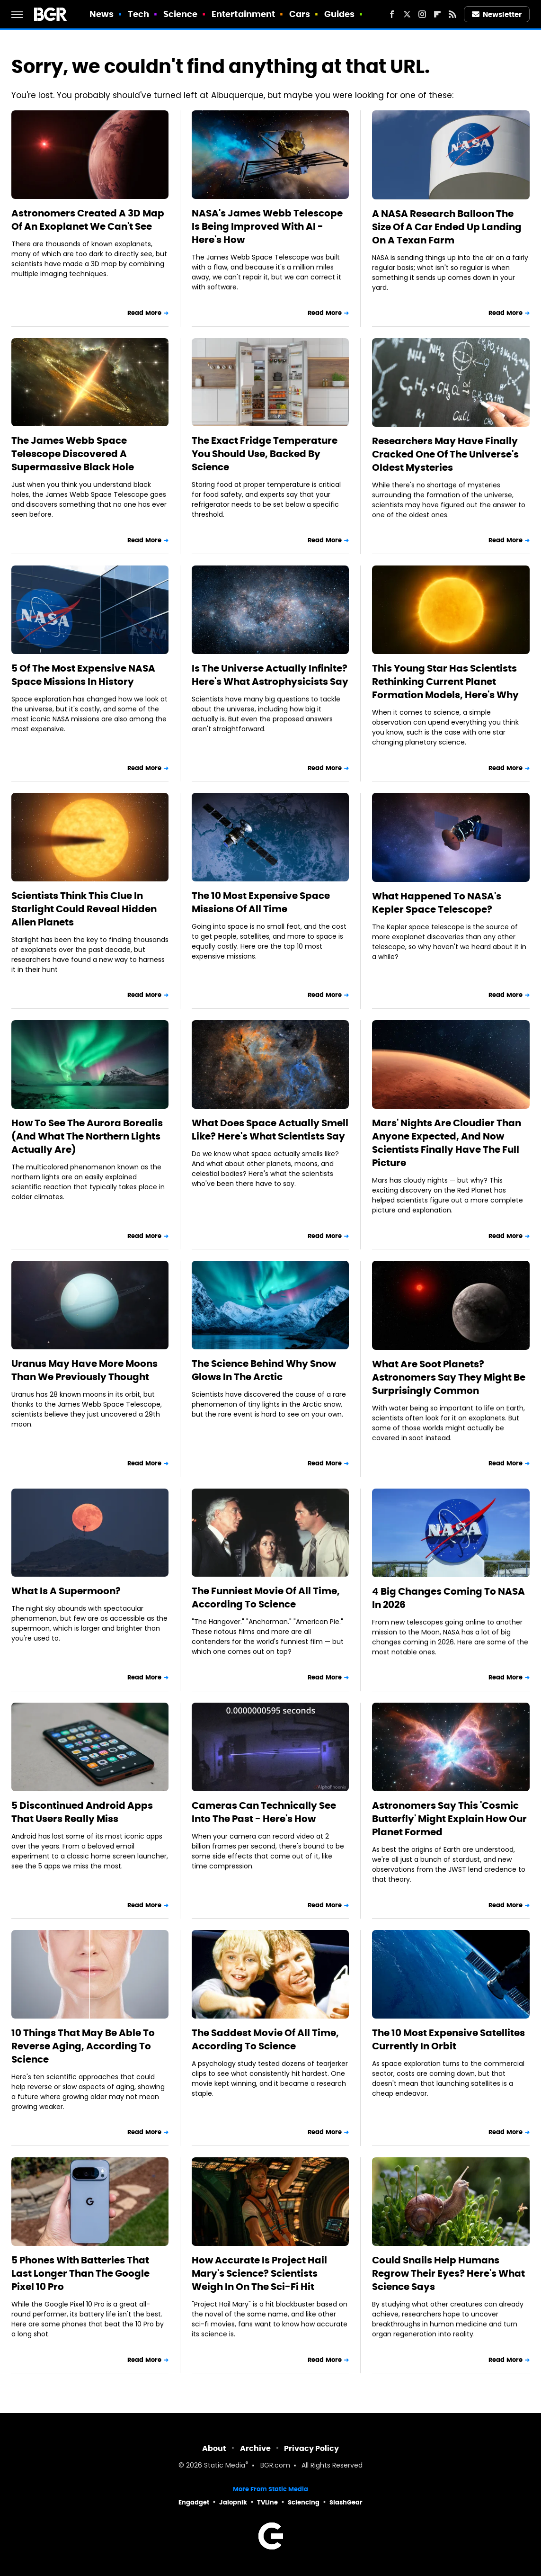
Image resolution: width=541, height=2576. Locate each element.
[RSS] (452, 14)
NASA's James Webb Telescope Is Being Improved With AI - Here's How (267, 226)
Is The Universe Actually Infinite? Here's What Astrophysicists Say (270, 675)
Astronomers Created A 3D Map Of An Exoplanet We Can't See (87, 220)
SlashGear (346, 2502)
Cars (299, 14)
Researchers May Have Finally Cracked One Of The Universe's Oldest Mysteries (445, 454)
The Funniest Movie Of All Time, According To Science (266, 1597)
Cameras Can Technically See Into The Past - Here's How (264, 1812)
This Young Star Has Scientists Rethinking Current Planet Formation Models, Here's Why (445, 681)
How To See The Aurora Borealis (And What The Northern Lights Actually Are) (87, 1136)
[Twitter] (407, 14)
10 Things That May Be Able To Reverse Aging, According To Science (83, 2046)
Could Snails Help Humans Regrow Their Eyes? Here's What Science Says (448, 2273)
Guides (339, 14)
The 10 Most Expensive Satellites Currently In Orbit (448, 2039)
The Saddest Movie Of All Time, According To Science (265, 2039)
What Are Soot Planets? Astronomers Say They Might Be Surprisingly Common (448, 1377)
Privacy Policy (311, 2448)
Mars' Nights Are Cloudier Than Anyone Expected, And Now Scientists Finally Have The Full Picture (446, 1143)
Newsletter (497, 14)
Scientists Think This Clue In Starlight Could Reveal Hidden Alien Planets (84, 908)
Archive (255, 2448)
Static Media (224, 2465)
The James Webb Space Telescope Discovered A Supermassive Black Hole (72, 453)
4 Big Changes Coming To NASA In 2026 (448, 1598)
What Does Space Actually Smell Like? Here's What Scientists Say (270, 1129)
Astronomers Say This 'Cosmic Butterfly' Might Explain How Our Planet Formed (449, 1818)
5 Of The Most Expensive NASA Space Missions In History (83, 675)
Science (180, 14)
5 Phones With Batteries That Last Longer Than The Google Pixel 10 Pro (80, 2273)
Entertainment (243, 14)
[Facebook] (392, 14)
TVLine (267, 2502)
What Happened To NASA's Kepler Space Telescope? (436, 903)
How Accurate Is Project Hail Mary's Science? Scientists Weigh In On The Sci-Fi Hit (259, 2273)
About (214, 2448)
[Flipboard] (437, 14)
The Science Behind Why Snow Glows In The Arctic (264, 1370)
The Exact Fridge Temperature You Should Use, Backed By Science (264, 453)
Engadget (193, 2502)
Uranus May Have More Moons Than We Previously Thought (84, 1370)
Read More (144, 313)
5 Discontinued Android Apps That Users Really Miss (82, 1812)
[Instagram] (422, 14)
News (101, 14)
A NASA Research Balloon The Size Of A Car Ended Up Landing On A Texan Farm (447, 226)
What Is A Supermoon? (66, 1591)
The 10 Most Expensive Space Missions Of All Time (261, 902)
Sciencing (303, 2502)
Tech (138, 14)
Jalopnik (233, 2502)
